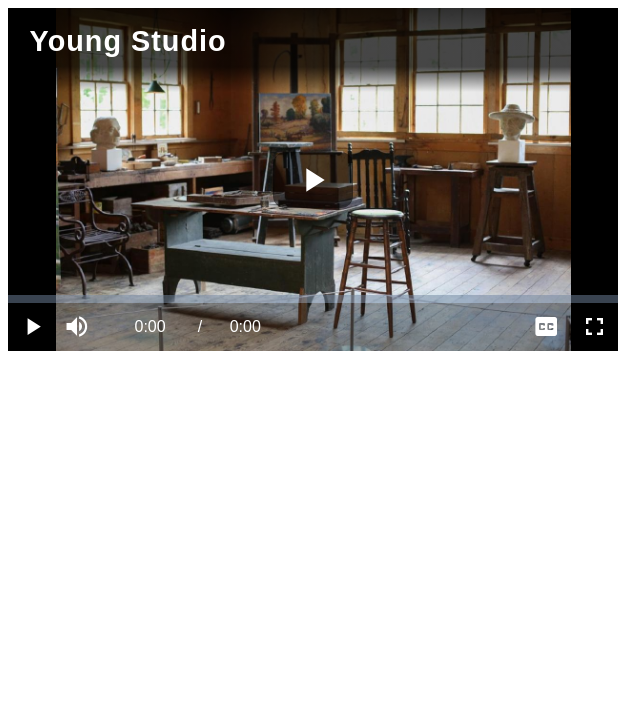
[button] (80, 327)
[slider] (313, 299)
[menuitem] (546, 327)
